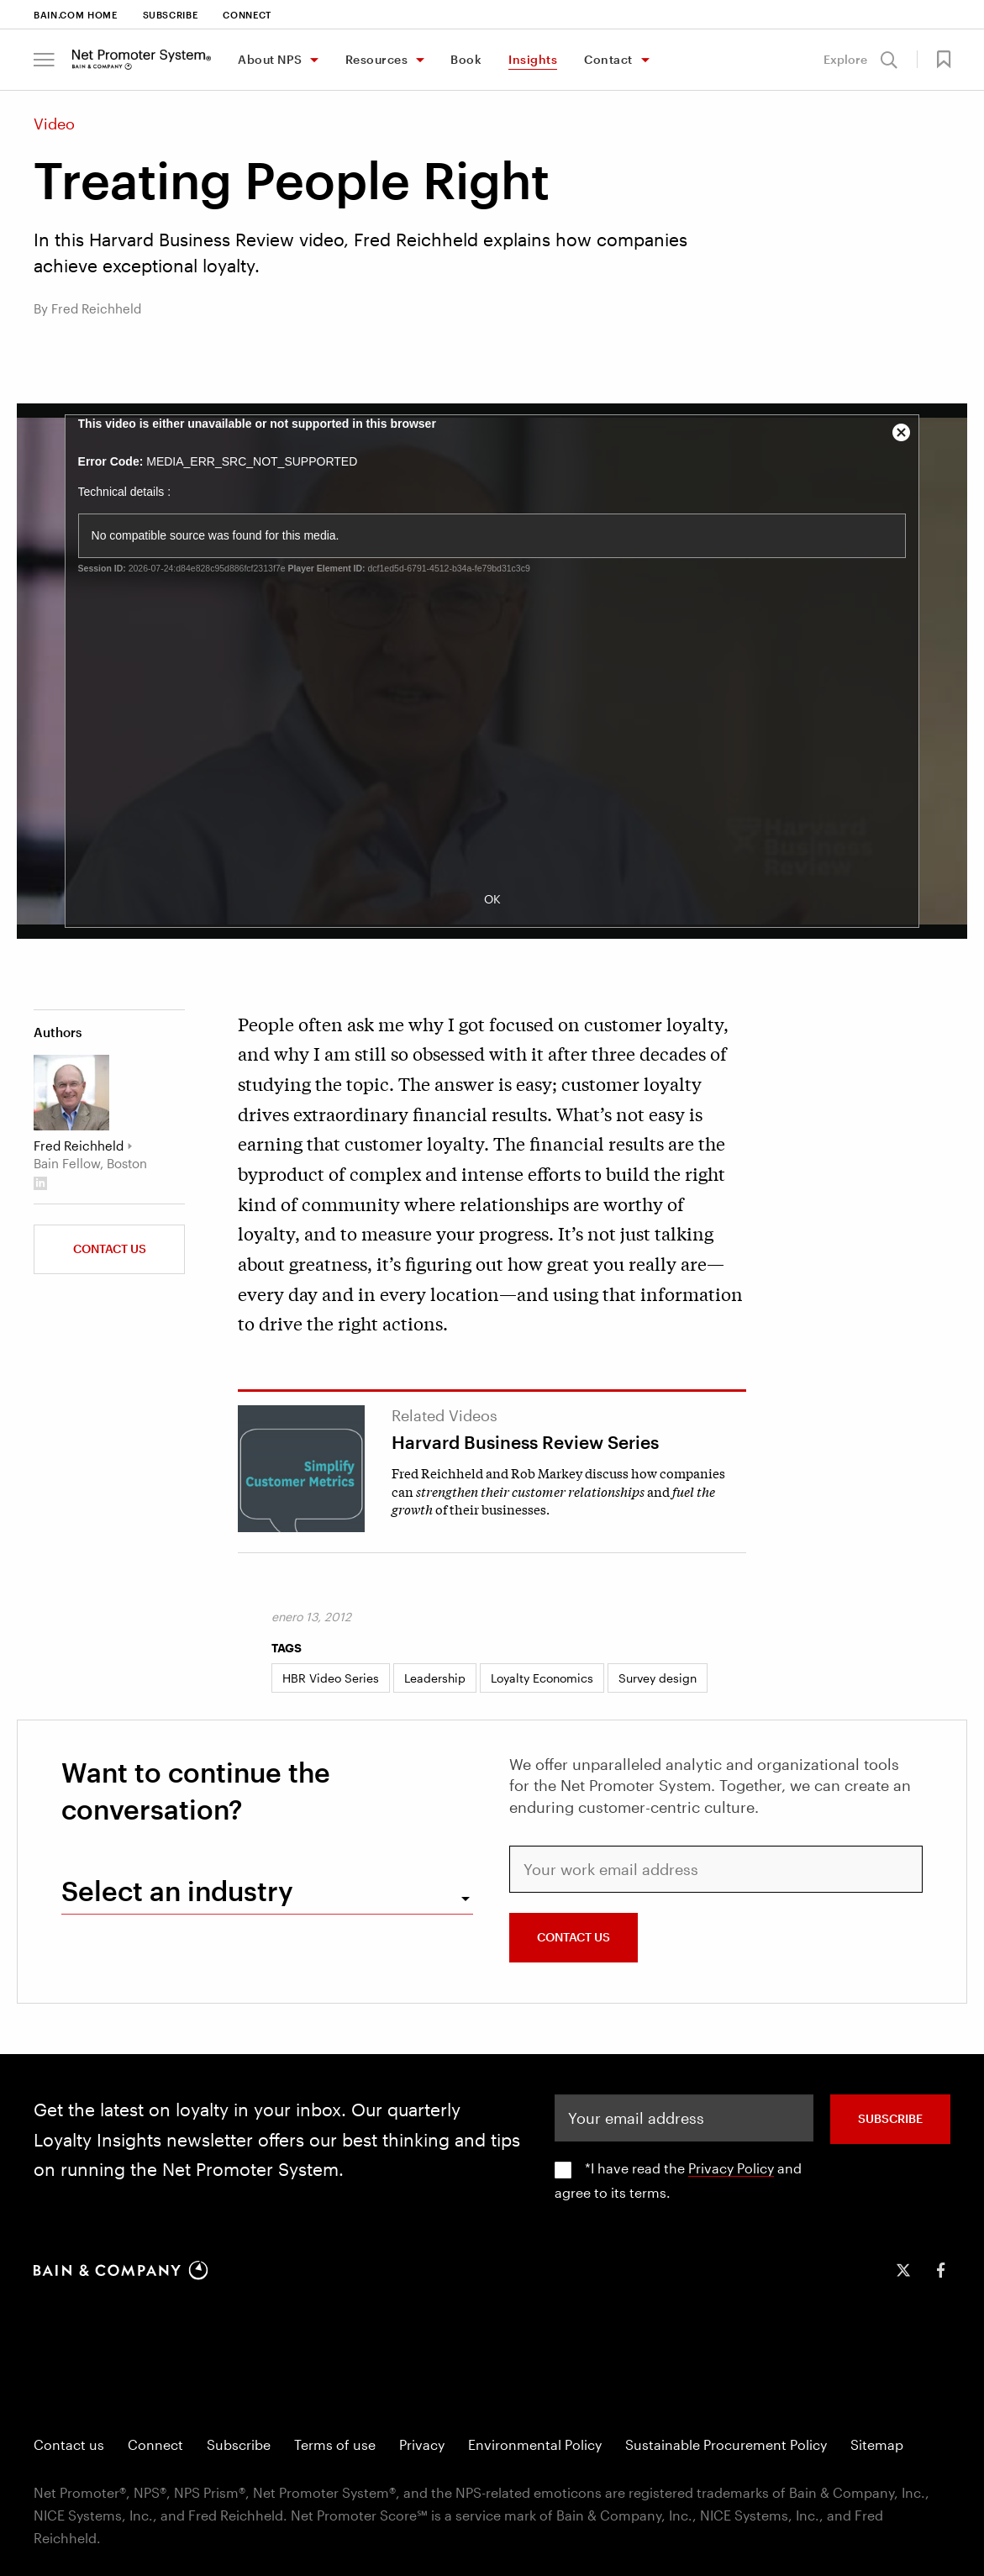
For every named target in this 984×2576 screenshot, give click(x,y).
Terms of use (335, 2444)
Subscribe (170, 14)
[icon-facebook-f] (940, 2270)
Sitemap (876, 2444)
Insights (532, 59)
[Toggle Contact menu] (644, 61)
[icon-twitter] (903, 2270)
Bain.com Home (76, 14)
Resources (376, 59)
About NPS (270, 59)
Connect (247, 14)
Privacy (422, 2444)
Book (465, 59)
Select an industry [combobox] (177, 1890)
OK (492, 899)
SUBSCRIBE (890, 2118)
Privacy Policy (731, 2168)
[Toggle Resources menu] (419, 61)
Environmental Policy (535, 2444)
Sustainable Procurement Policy (726, 2444)
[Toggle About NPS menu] (314, 61)
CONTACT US (573, 1937)
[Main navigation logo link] (141, 60)
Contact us (109, 1248)
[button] (44, 59)
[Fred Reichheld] (71, 1092)
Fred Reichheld (79, 1145)
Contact (608, 59)
